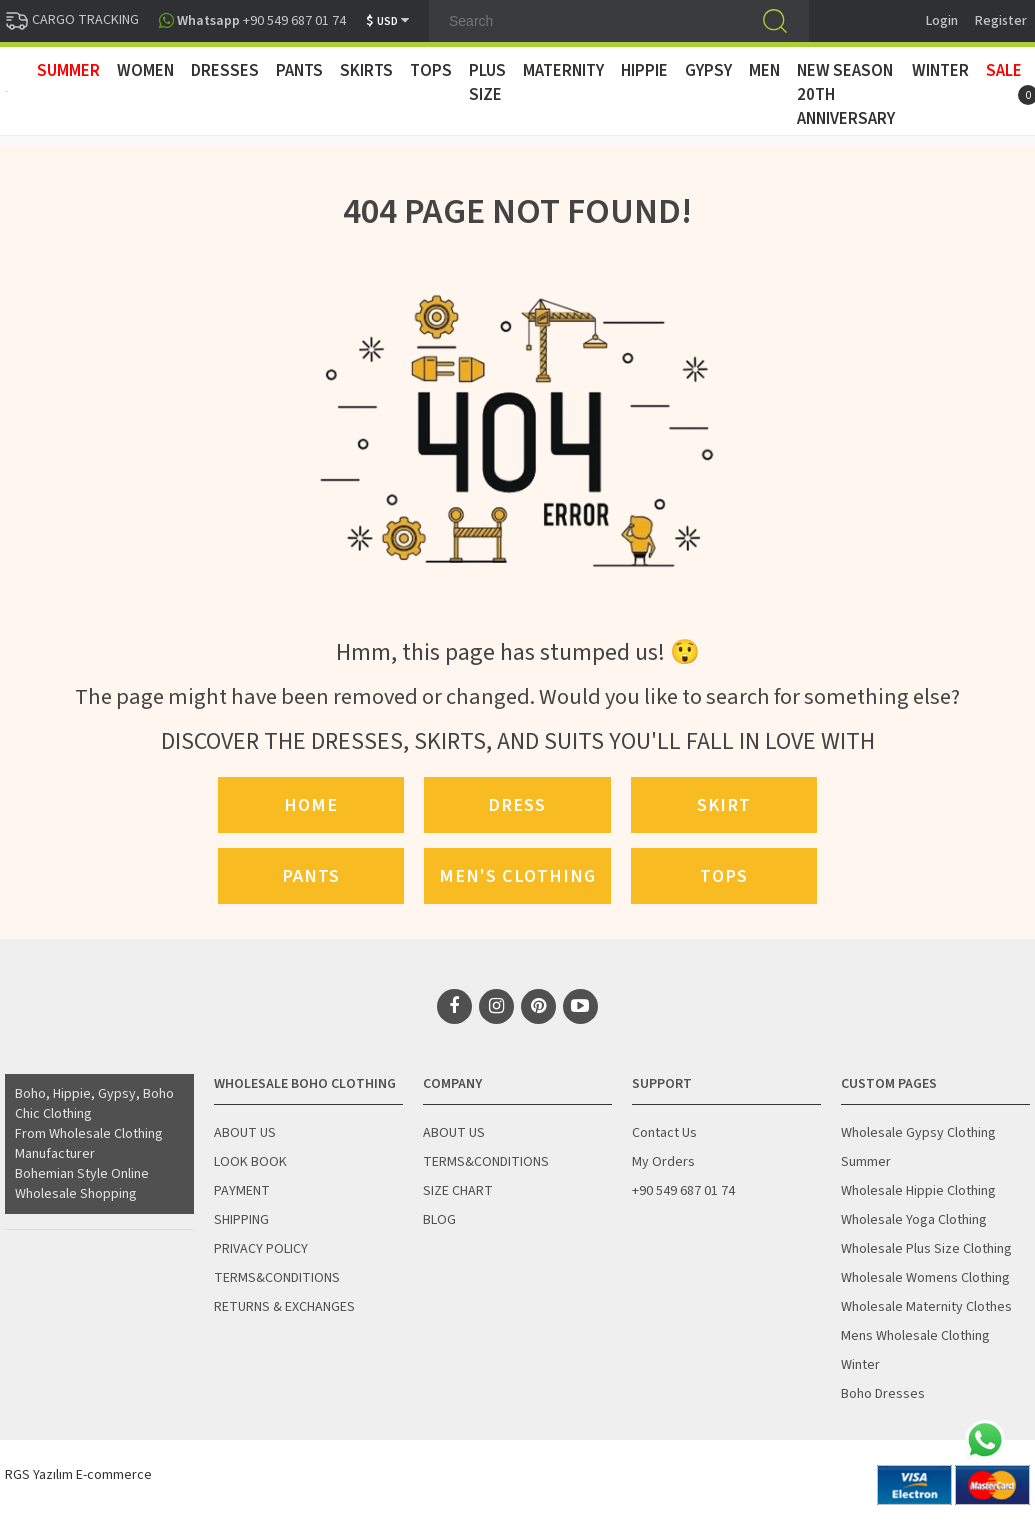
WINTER (940, 71)
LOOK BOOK (250, 1162)
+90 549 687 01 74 (683, 1191)
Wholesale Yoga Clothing (914, 1220)
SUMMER (68, 71)
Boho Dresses (883, 1394)
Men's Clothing (517, 876)
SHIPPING (241, 1220)
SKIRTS (366, 71)
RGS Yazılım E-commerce (78, 1475)
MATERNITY (563, 71)
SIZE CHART (458, 1191)
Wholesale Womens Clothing (925, 1278)
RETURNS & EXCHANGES (284, 1307)
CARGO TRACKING (72, 20)
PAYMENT (242, 1191)
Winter (860, 1365)
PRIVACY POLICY (261, 1249)
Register (1001, 21)
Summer (866, 1162)
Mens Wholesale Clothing (915, 1336)
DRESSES (225, 71)
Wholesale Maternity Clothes (926, 1307)
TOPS (431, 71)
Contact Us (664, 1133)
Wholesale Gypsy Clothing (918, 1133)
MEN (764, 71)
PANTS (299, 71)
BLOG (439, 1220)
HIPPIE (644, 71)
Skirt (724, 805)
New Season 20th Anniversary (846, 95)
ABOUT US (245, 1133)
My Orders (663, 1162)
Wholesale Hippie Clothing (918, 1191)
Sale (1004, 71)
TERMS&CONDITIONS (277, 1278)
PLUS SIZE (487, 83)
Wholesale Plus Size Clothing (926, 1249)
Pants (311, 876)
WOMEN (145, 71)
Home (311, 805)
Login (942, 21)
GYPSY (708, 71)
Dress (517, 805)
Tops (724, 876)
